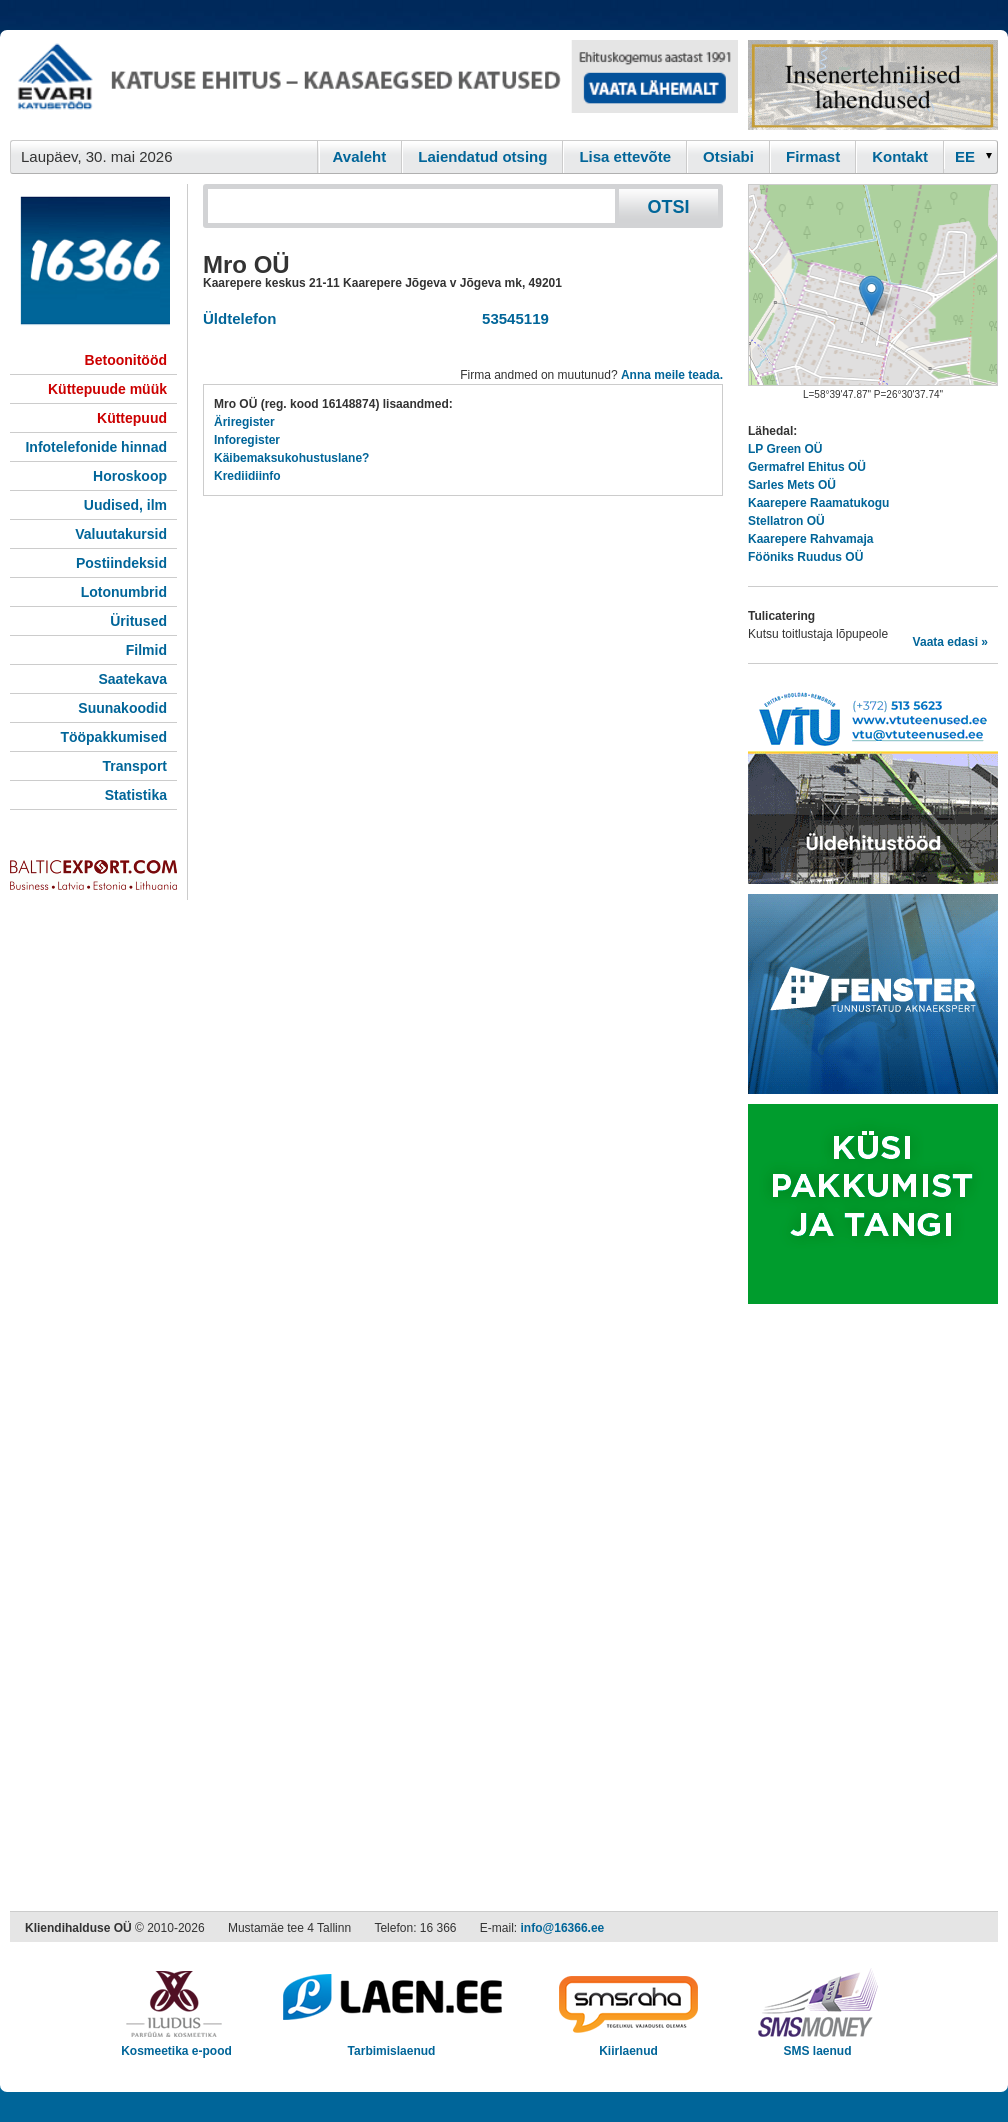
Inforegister (247, 440)
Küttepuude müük (107, 389)
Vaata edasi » (950, 642)
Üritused (138, 621)
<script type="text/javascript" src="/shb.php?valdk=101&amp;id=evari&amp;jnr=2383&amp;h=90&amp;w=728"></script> (374, 85)
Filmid (146, 650)
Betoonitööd (126, 360)
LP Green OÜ (785, 449)
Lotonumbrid (124, 592)
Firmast (813, 156)
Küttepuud (132, 418)
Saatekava (132, 679)
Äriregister (244, 422)
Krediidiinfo (247, 476)
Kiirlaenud (628, 2044)
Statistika (136, 795)
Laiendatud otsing (482, 156)
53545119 (511, 318)
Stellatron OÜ (786, 521)
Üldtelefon (239, 318)
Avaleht (360, 156)
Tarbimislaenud (391, 2044)
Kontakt (900, 156)
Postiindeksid (121, 563)
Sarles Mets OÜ (792, 485)
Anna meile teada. (672, 375)
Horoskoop (130, 476)
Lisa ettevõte (625, 156)
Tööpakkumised (113, 737)
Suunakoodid (122, 708)
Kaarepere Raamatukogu (818, 503)
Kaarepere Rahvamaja (810, 539)
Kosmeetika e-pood (176, 2044)
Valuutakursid (121, 534)
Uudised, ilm (125, 505)
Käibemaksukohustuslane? (291, 458)
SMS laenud (817, 2044)
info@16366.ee (563, 1928)
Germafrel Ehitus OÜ (807, 467)
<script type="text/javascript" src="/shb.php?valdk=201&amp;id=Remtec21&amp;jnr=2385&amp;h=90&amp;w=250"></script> (873, 85)
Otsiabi (728, 156)
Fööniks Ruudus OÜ (805, 557)
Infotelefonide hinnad (96, 447)
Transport (134, 766)
